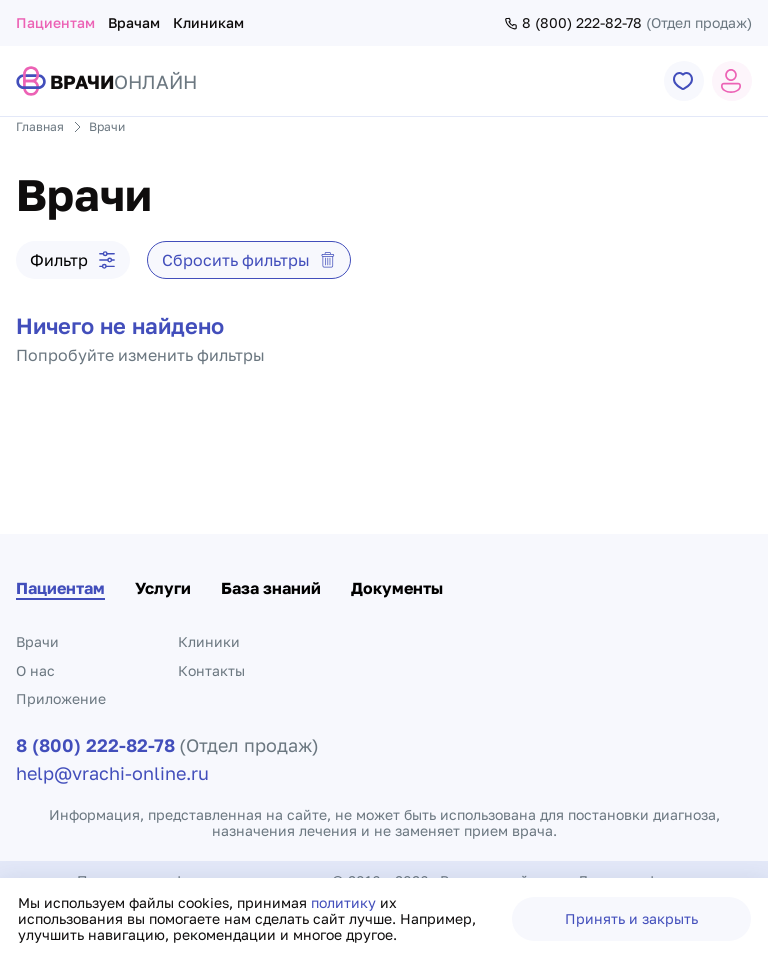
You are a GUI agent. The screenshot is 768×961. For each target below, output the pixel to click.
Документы (397, 588)
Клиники (209, 641)
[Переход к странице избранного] (684, 81)
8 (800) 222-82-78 (573, 23)
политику (345, 902)
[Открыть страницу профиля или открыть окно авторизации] (732, 81)
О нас (35, 670)
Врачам (134, 22)
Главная (40, 126)
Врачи (37, 641)
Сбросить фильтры (249, 260)
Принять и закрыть (631, 918)
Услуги (163, 588)
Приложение (61, 698)
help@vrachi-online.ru (112, 773)
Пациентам (55, 22)
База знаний (271, 588)
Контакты (211, 670)
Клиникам (208, 22)
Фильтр (73, 260)
